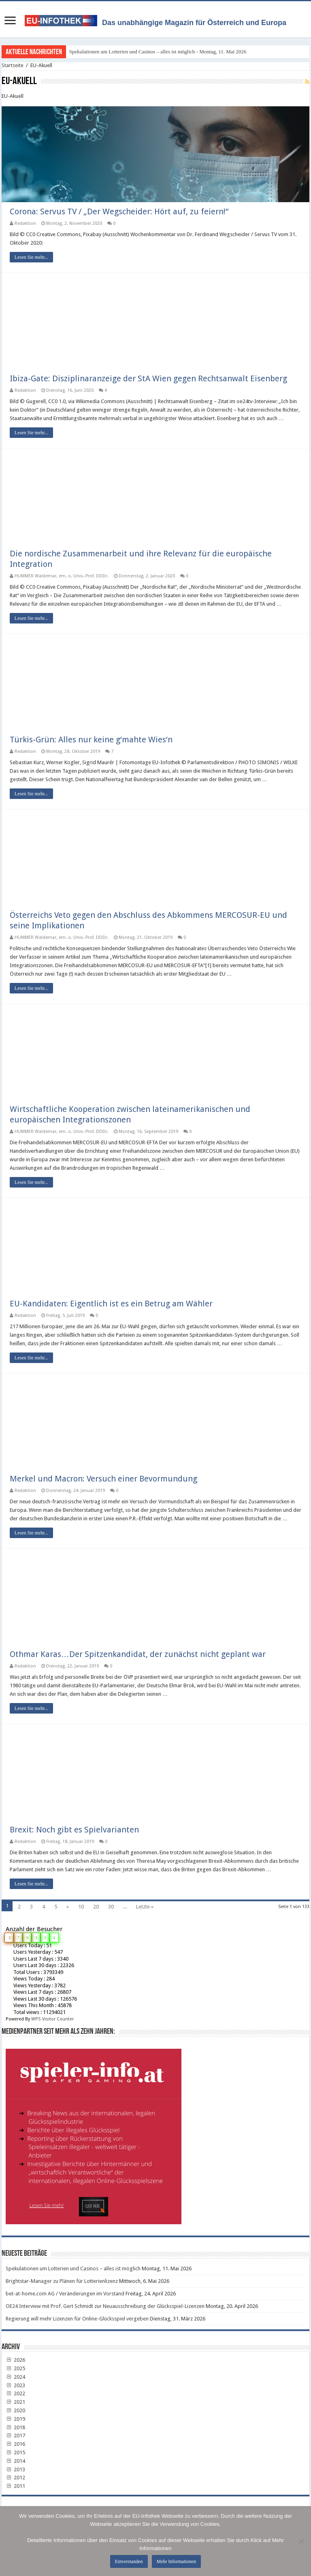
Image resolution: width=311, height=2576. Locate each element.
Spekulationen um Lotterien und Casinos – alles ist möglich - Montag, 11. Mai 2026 (158, 52)
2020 (15, 2410)
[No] (301, 2541)
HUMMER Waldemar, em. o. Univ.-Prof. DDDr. (62, 576)
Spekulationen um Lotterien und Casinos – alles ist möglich (73, 2269)
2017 (15, 2436)
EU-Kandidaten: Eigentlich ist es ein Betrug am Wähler (111, 1303)
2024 (15, 2377)
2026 (15, 2360)
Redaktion (25, 223)
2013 (15, 2469)
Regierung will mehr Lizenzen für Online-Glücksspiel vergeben (77, 2319)
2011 (15, 2486)
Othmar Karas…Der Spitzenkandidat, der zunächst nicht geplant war (138, 1654)
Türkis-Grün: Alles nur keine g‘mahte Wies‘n (91, 739)
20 (96, 1907)
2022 (15, 2394)
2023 (15, 2385)
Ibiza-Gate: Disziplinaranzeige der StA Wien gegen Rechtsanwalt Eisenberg (148, 378)
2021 (15, 2402)
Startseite (12, 65)
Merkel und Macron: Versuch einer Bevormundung (103, 1479)
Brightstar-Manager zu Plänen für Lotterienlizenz (62, 2281)
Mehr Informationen (176, 2561)
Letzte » (144, 1907)
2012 (15, 2478)
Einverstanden (129, 2561)
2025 (15, 2368)
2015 (15, 2452)
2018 (15, 2427)
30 (111, 1907)
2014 (15, 2461)
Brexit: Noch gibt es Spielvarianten (74, 1829)
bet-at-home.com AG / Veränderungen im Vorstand (65, 2294)
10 (81, 1907)
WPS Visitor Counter (52, 2019)
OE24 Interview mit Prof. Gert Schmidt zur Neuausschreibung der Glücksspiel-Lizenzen (105, 2306)
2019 (15, 2419)
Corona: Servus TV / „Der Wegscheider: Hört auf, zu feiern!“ (119, 212)
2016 (15, 2444)
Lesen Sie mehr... (31, 257)
